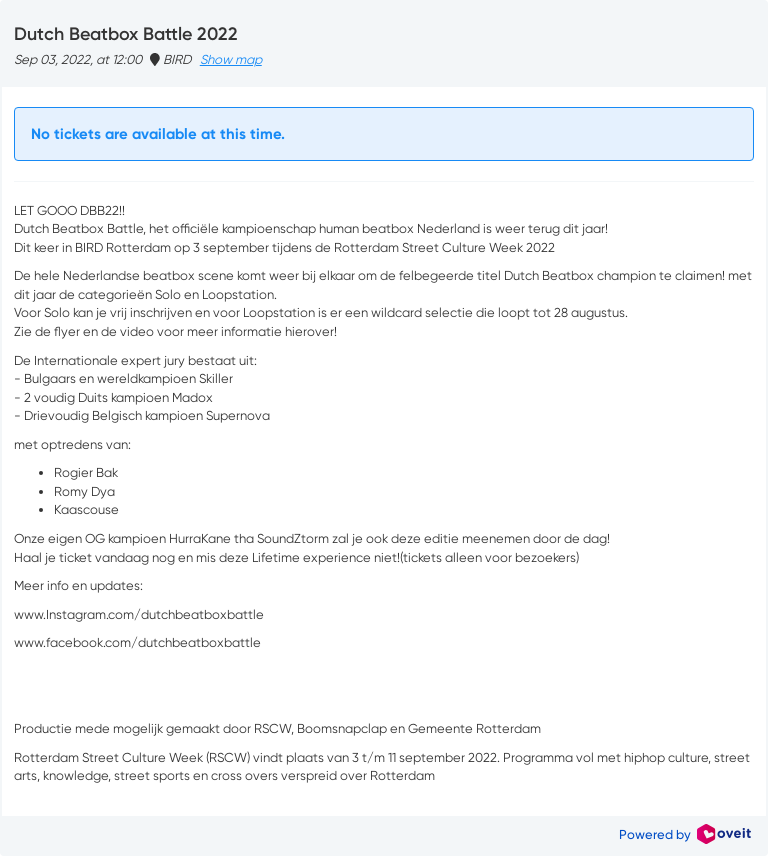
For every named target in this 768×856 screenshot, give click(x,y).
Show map (231, 59)
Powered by (685, 834)
